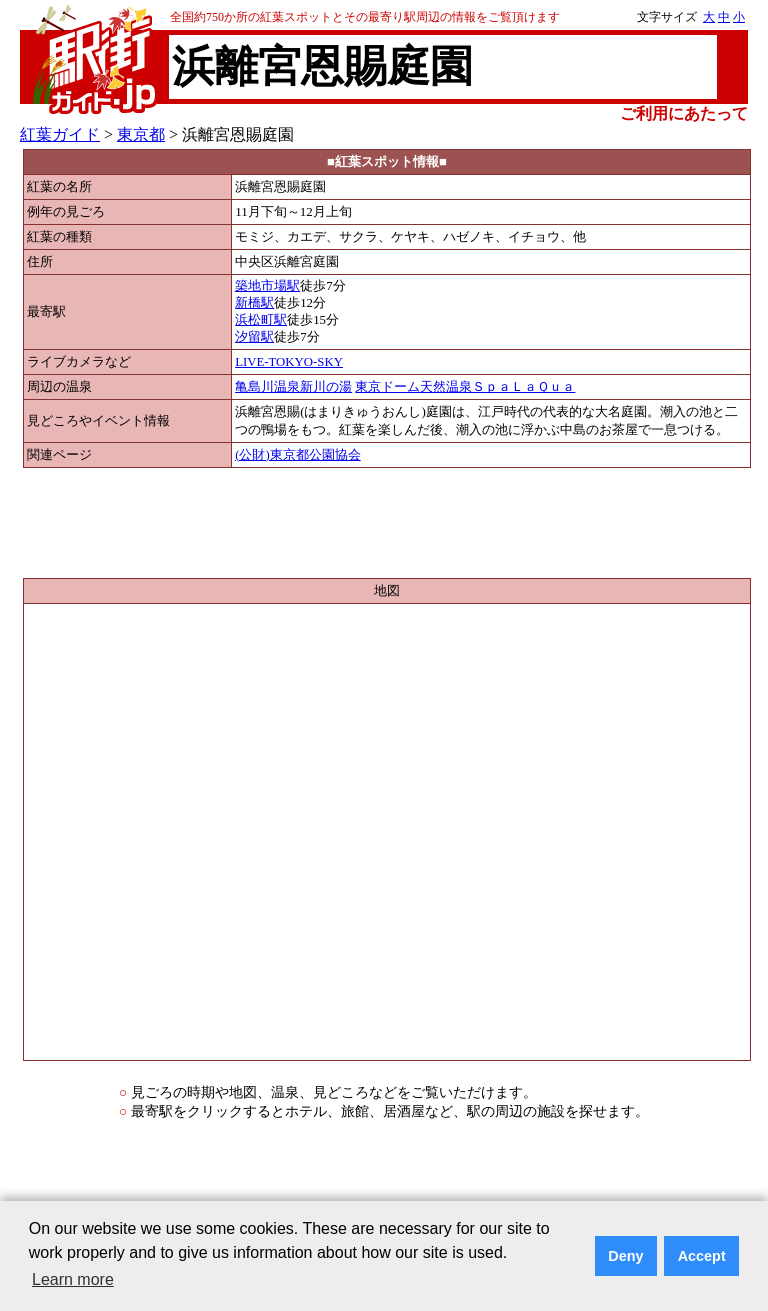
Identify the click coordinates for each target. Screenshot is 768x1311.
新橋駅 (254, 303)
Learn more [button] (73, 1279)
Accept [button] (702, 1256)
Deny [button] (625, 1256)
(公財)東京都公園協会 (298, 455)
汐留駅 (254, 337)
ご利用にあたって (684, 113)
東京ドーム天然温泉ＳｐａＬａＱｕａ (465, 387)
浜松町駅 (261, 320)
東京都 (141, 134)
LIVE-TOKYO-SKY (289, 362)
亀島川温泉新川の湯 (293, 387)
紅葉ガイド (60, 134)
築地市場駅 (267, 286)
